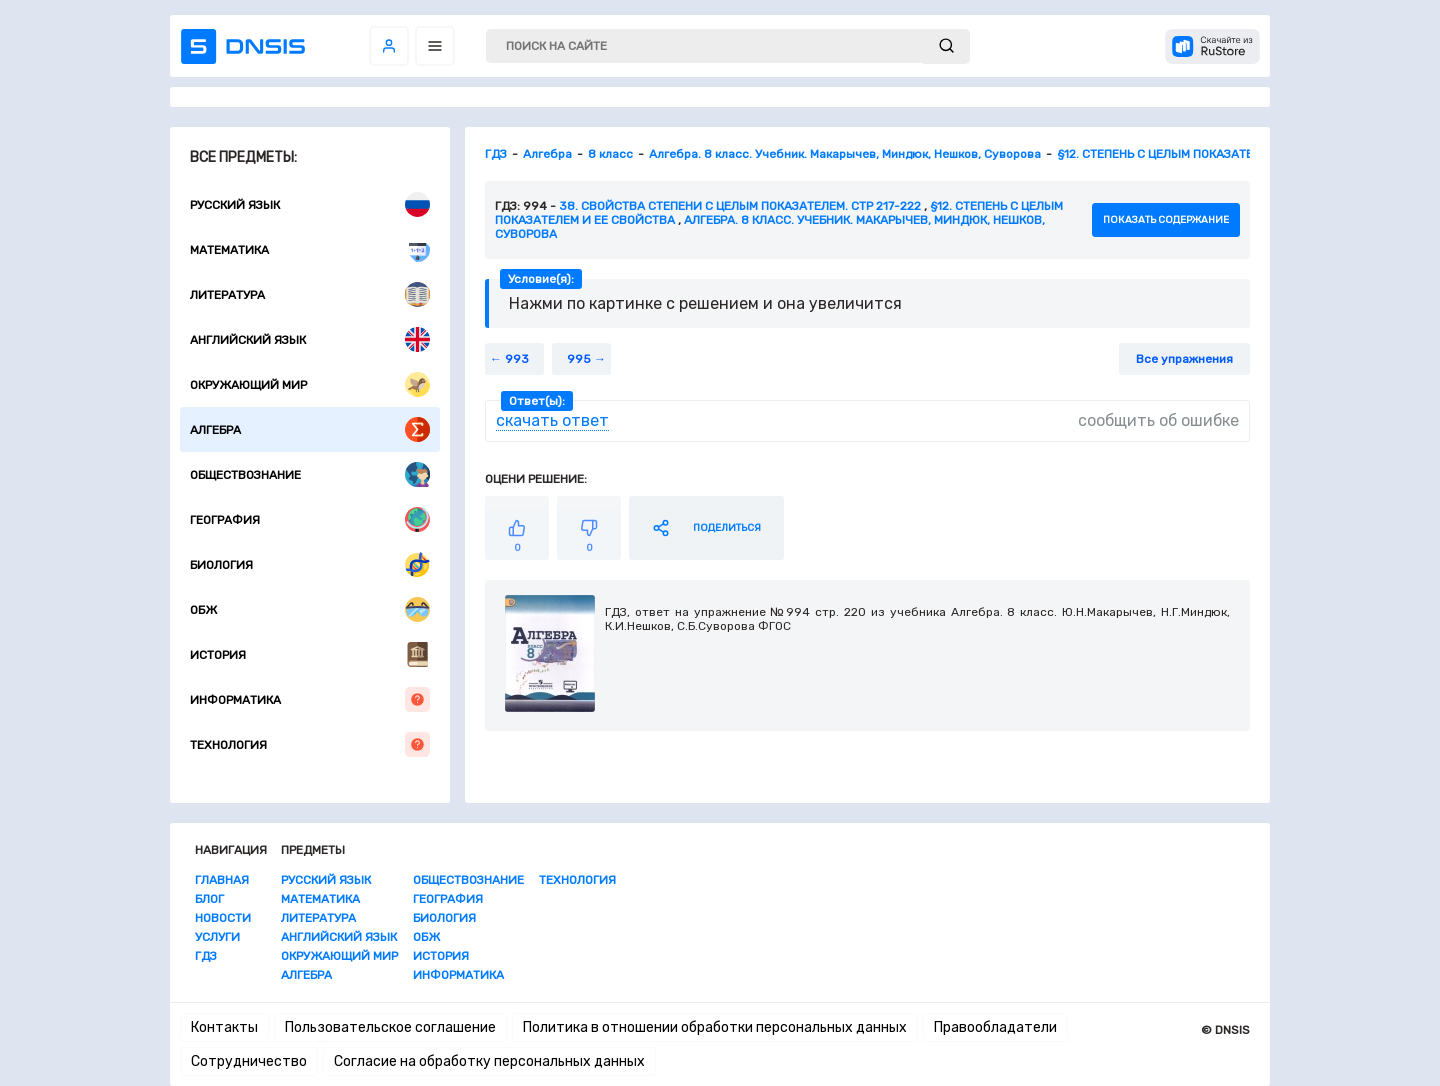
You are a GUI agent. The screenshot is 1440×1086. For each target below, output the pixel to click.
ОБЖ (310, 609)
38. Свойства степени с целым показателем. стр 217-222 (740, 206)
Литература (310, 294)
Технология (310, 744)
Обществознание (310, 474)
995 (579, 359)
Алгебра (310, 429)
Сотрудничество (249, 1061)
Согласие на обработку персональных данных (489, 1061)
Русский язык (310, 204)
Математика (310, 249)
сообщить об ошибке (1158, 420)
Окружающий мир (310, 384)
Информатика (310, 699)
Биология (310, 564)
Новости (223, 918)
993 (517, 359)
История (310, 654)
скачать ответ (552, 420)
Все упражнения (1184, 359)
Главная (222, 880)
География (310, 519)
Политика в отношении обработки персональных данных (715, 1027)
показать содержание (1166, 220)
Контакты (224, 1027)
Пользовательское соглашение (390, 1027)
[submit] (946, 46)
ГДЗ (206, 956)
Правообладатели (995, 1027)
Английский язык (310, 339)
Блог (209, 899)
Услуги (217, 937)
